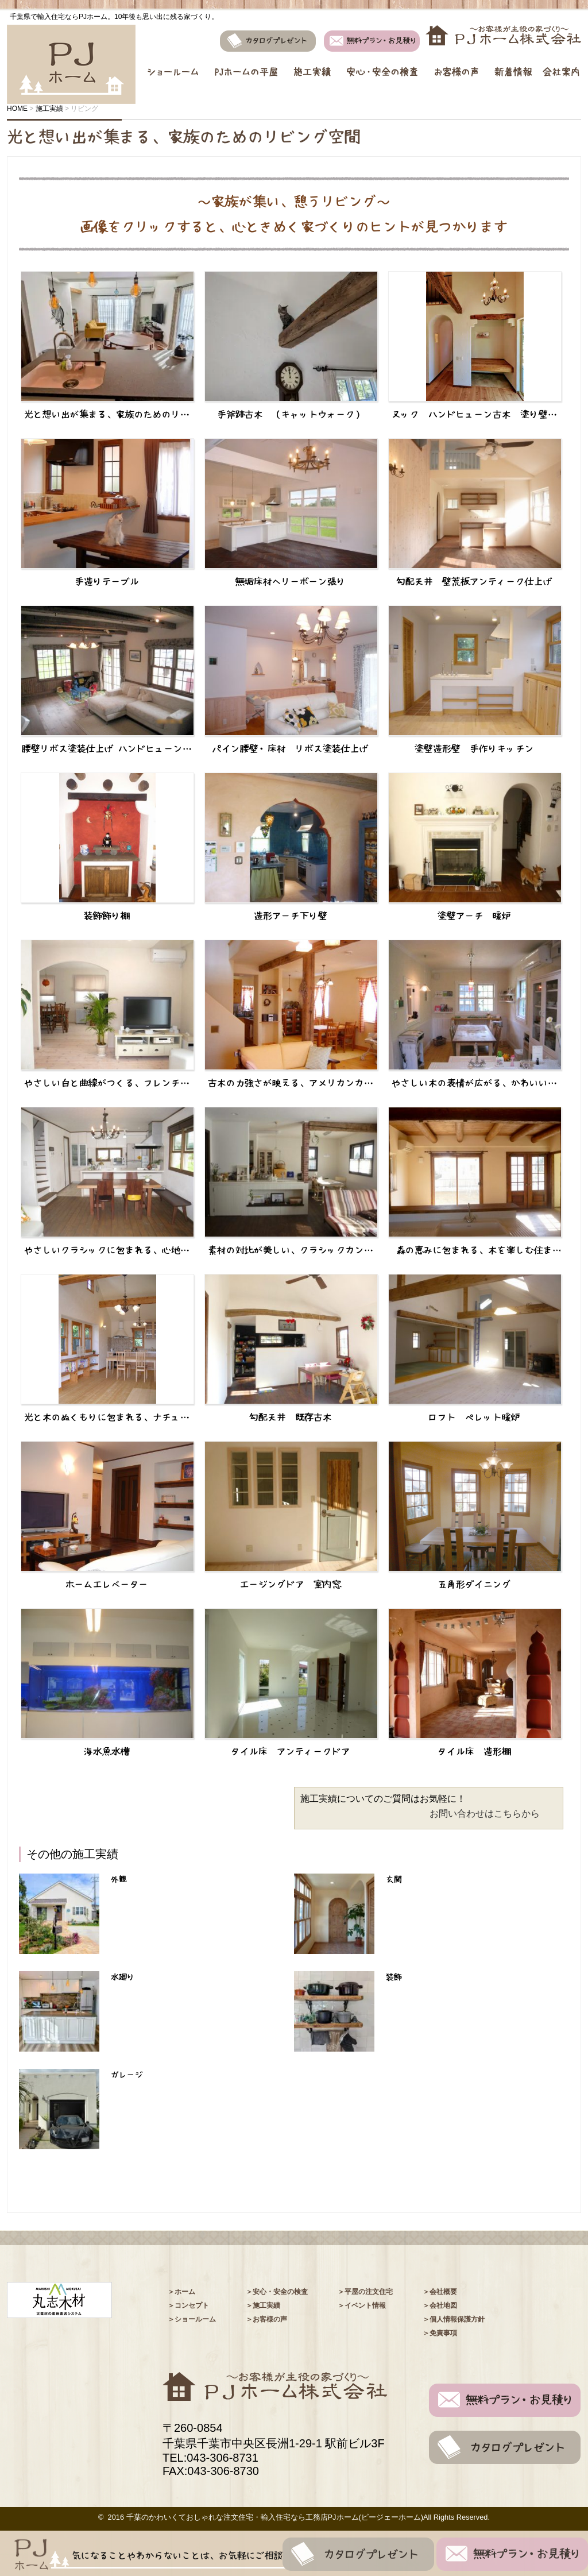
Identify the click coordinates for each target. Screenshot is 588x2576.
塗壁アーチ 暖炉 (474, 915)
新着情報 (516, 65)
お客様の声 (457, 65)
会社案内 (562, 65)
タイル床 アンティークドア (290, 1751)
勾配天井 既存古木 (290, 1417)
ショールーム (171, 65)
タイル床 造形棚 (474, 1751)
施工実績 (312, 65)
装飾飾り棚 (107, 915)
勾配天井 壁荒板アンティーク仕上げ (474, 581)
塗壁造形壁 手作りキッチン (474, 748)
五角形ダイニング (474, 1584)
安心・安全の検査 (382, 65)
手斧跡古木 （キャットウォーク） (290, 414)
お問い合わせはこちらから (485, 1813)
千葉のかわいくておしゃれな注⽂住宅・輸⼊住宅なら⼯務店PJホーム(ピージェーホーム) (274, 2517)
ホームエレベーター (106, 1584)
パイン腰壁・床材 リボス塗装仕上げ (290, 748)
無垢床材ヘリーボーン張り (290, 581)
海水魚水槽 (107, 1751)
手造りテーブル (107, 581)
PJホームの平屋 (246, 65)
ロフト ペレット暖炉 (474, 1417)
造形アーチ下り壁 (290, 915)
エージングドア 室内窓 (290, 1584)
